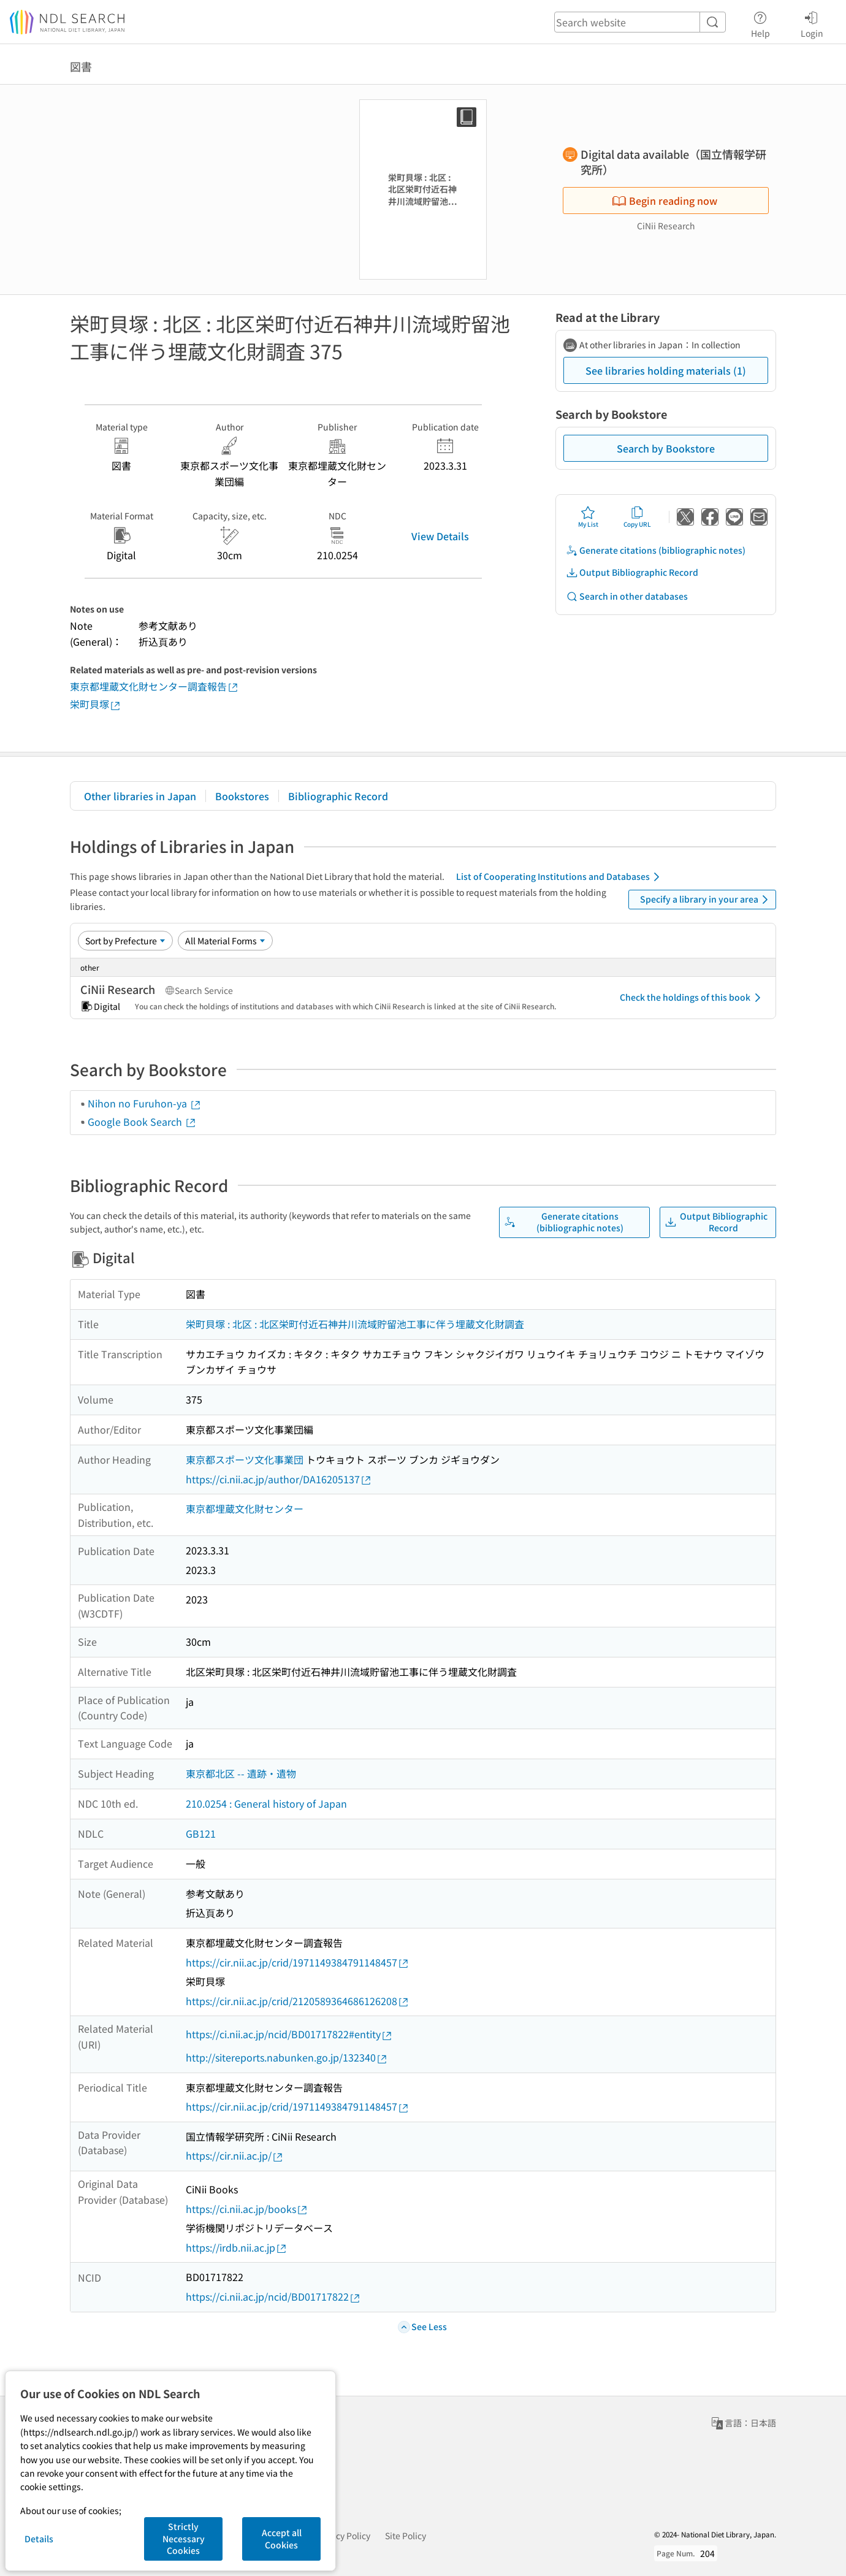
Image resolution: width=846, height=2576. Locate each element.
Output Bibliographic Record (632, 572)
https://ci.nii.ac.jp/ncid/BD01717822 (273, 2296)
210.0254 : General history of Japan (266, 1803)
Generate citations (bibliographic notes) (655, 550)
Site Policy (405, 2535)
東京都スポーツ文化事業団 (244, 1459)
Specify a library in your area (706, 899)
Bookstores (242, 796)
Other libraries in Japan (140, 796)
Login (812, 23)
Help (760, 23)
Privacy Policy (343, 2535)
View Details (440, 536)
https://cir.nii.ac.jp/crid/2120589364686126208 (298, 2001)
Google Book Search (142, 1121)
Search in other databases (627, 596)
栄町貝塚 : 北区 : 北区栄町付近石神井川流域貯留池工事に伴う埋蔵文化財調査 (355, 1324)
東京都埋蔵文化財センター (244, 1508)
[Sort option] (125, 940)
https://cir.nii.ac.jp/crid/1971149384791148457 (298, 1962)
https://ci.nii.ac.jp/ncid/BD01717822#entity (289, 2034)
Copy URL (637, 517)
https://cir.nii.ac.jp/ (235, 2155)
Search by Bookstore (666, 448)
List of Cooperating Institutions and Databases (560, 876)
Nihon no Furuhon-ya (145, 1103)
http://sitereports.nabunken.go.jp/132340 (287, 2057)
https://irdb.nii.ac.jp (237, 2247)
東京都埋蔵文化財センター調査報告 (154, 686)
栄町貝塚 (95, 704)
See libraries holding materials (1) (665, 370)
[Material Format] (225, 940)
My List (588, 517)
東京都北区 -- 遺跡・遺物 (241, 1773)
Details (39, 2538)
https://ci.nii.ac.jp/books (247, 2209)
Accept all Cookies (282, 2538)
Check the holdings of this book (692, 997)
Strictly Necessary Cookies (183, 2538)
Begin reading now (664, 200)
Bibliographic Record (338, 796)
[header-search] (640, 22)
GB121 (201, 1833)
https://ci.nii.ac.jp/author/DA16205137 (279, 1479)
